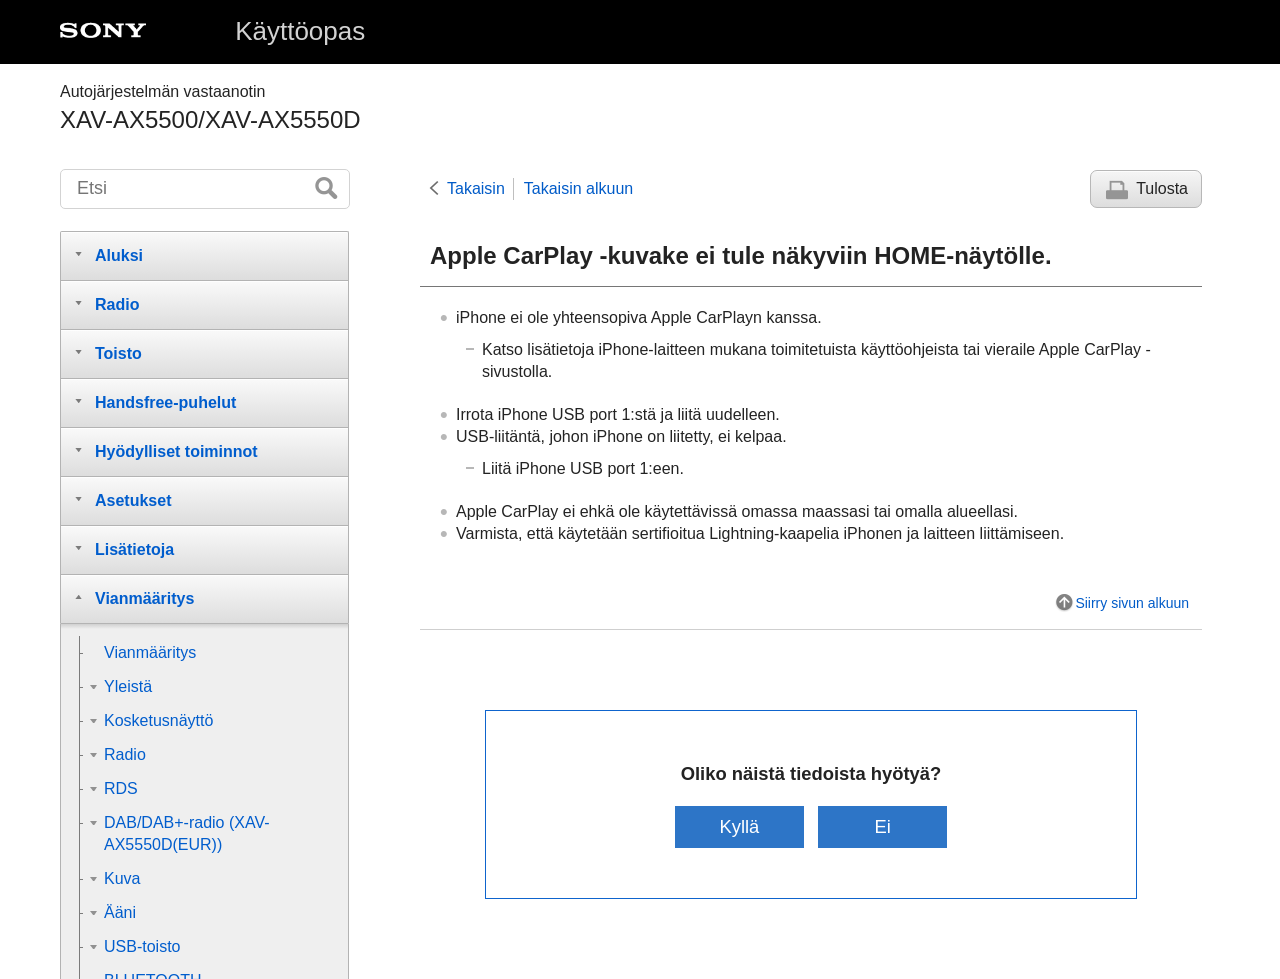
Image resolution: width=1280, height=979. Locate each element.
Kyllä (739, 826)
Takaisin (476, 188)
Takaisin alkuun (578, 188)
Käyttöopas (300, 31)
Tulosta (1162, 188)
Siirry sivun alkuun (1132, 603)
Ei (882, 826)
